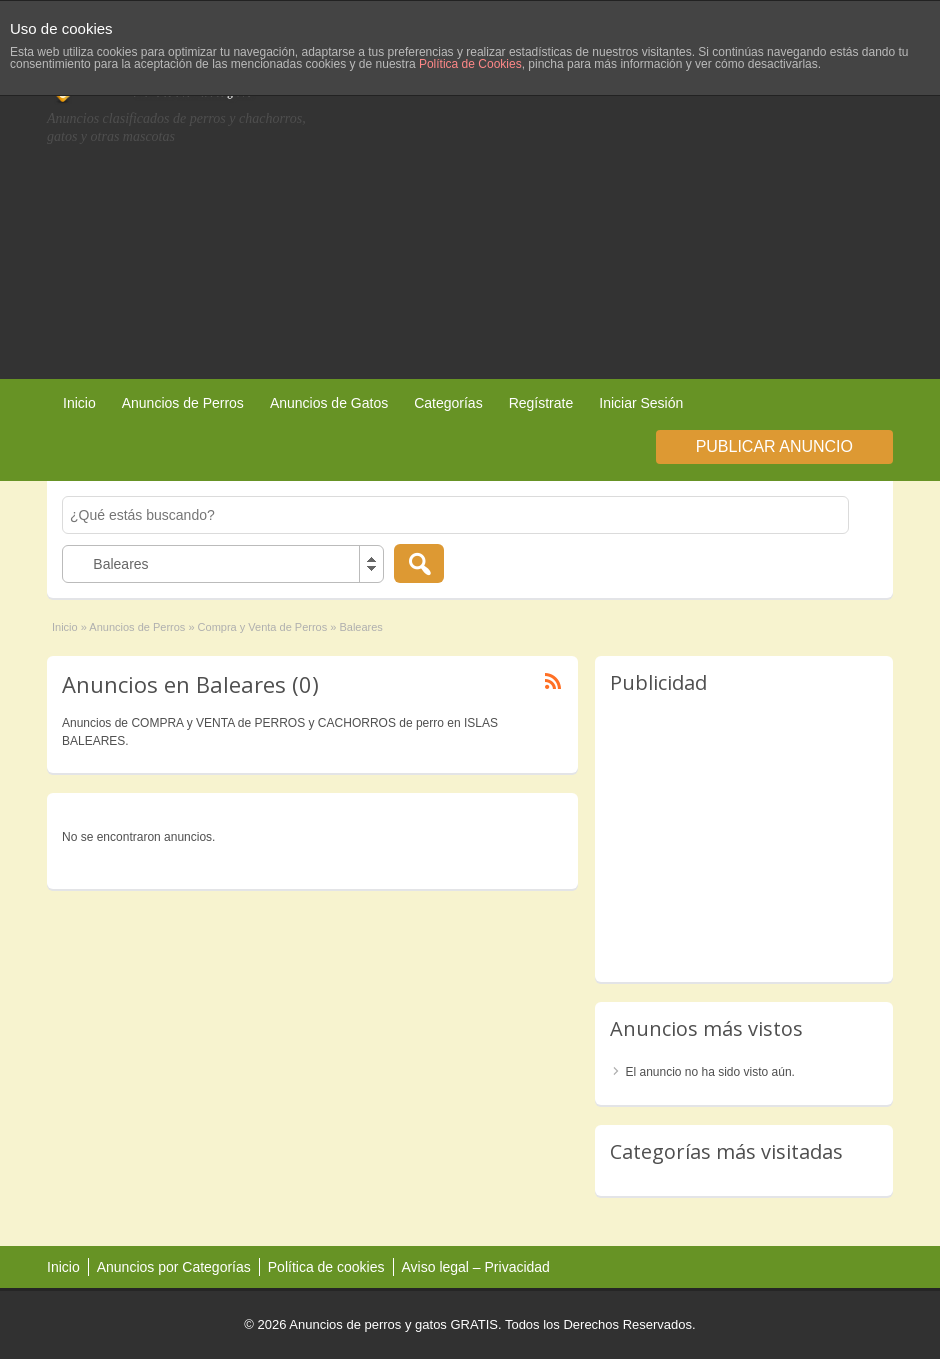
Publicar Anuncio (774, 446)
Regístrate (541, 403)
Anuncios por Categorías (174, 1267)
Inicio (79, 403)
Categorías (448, 403)
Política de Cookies (470, 64)
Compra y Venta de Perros (263, 627)
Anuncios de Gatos (329, 403)
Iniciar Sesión (641, 403)
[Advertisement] (700, 209)
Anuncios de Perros (183, 403)
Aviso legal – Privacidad (476, 1267)
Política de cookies (326, 1267)
